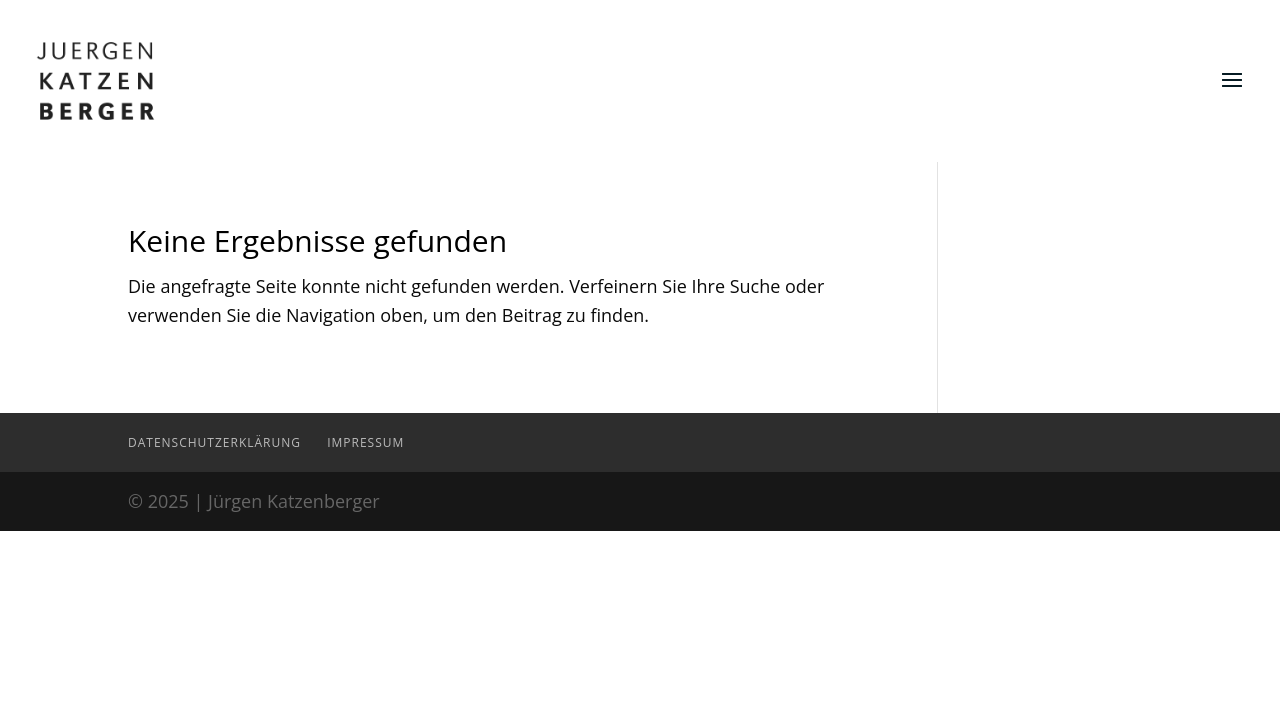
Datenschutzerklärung (214, 442)
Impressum (365, 442)
